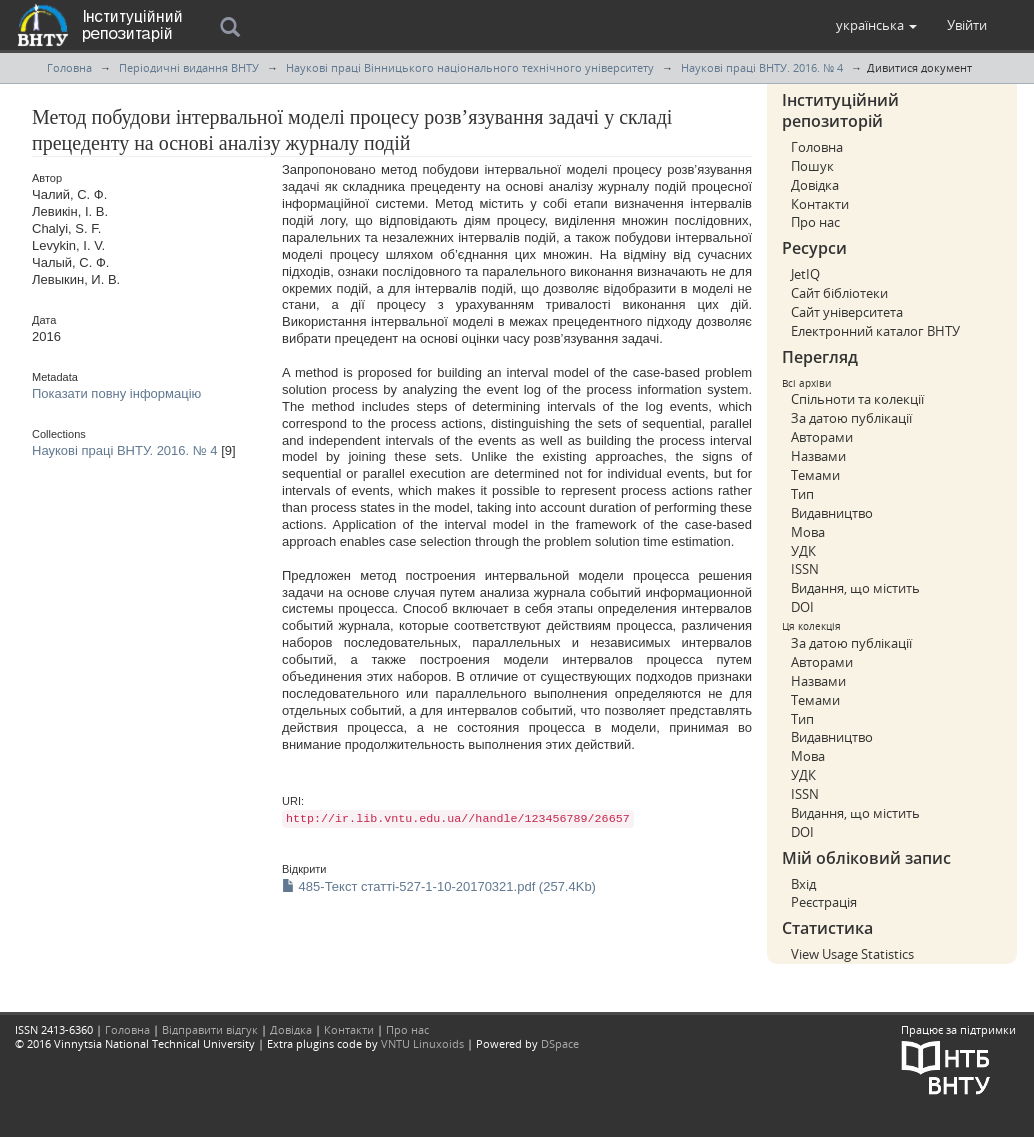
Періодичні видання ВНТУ (189, 67)
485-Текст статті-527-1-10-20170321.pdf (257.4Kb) (439, 886)
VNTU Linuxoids (422, 1043)
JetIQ (805, 274)
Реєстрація (824, 902)
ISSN (805, 569)
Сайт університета (847, 312)
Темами (815, 475)
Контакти (820, 204)
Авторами (822, 437)
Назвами (818, 456)
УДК (803, 551)
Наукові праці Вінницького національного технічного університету (470, 67)
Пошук (812, 166)
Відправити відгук (210, 1029)
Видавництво (832, 513)
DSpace (560, 1043)
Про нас (815, 222)
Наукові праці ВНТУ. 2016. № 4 (762, 67)
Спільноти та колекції (857, 399)
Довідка (815, 185)
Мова (808, 532)
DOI (802, 607)
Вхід (803, 884)
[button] (876, 25)
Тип (802, 494)
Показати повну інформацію (116, 393)
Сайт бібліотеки (839, 293)
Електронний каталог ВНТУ (875, 331)
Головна (69, 67)
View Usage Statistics (852, 954)
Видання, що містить (855, 588)
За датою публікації (851, 418)
